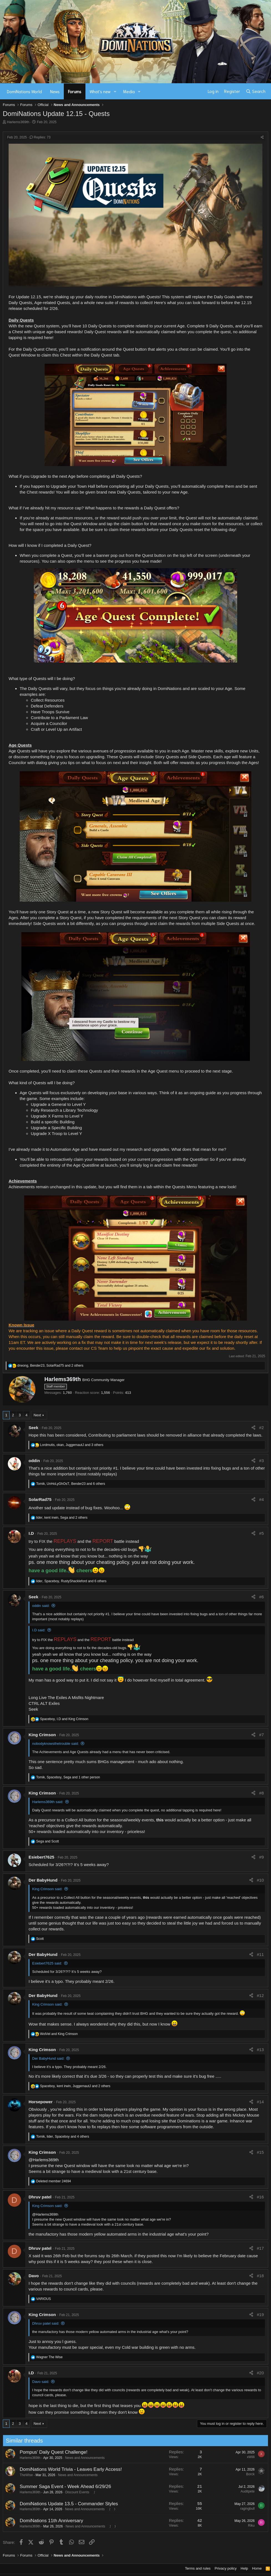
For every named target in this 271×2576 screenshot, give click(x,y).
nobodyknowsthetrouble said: (55, 1743)
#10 (260, 1880)
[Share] (262, 137)
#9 (261, 1857)
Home (257, 2568)
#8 (261, 1793)
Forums (74, 91)
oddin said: (41, 1606)
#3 (261, 1460)
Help (244, 2568)
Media (129, 91)
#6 (261, 1596)
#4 (261, 1499)
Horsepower (41, 2101)
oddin (34, 1460)
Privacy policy (226, 2568)
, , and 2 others (50, 1365)
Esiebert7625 (41, 1857)
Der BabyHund (43, 1880)
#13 (260, 2049)
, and (64, 1719)
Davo (34, 2275)
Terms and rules (198, 2568)
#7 (261, 1734)
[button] (115, 91)
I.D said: (38, 1630)
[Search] (255, 91)
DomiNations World (24, 91)
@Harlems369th (44, 2159)
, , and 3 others (71, 1445)
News (55, 91)
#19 (260, 2314)
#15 (260, 2152)
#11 (260, 1954)
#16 (260, 2197)
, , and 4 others (62, 2136)
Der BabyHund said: (48, 2058)
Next (37, 1415)
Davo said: (40, 2382)
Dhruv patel (40, 2197)
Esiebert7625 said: (47, 1963)
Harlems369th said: (47, 1802)
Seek (33, 1427)
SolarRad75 (40, 1499)
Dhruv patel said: (45, 2323)
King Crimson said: (47, 1889)
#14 (260, 2101)
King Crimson (42, 1734)
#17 (260, 2248)
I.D (31, 1533)
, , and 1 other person (68, 1777)
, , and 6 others (70, 1484)
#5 (261, 1533)
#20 (260, 2372)
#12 (260, 1995)
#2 (261, 1427)
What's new (100, 91)
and (47, 1841)
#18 (260, 2275)
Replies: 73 (40, 137)
